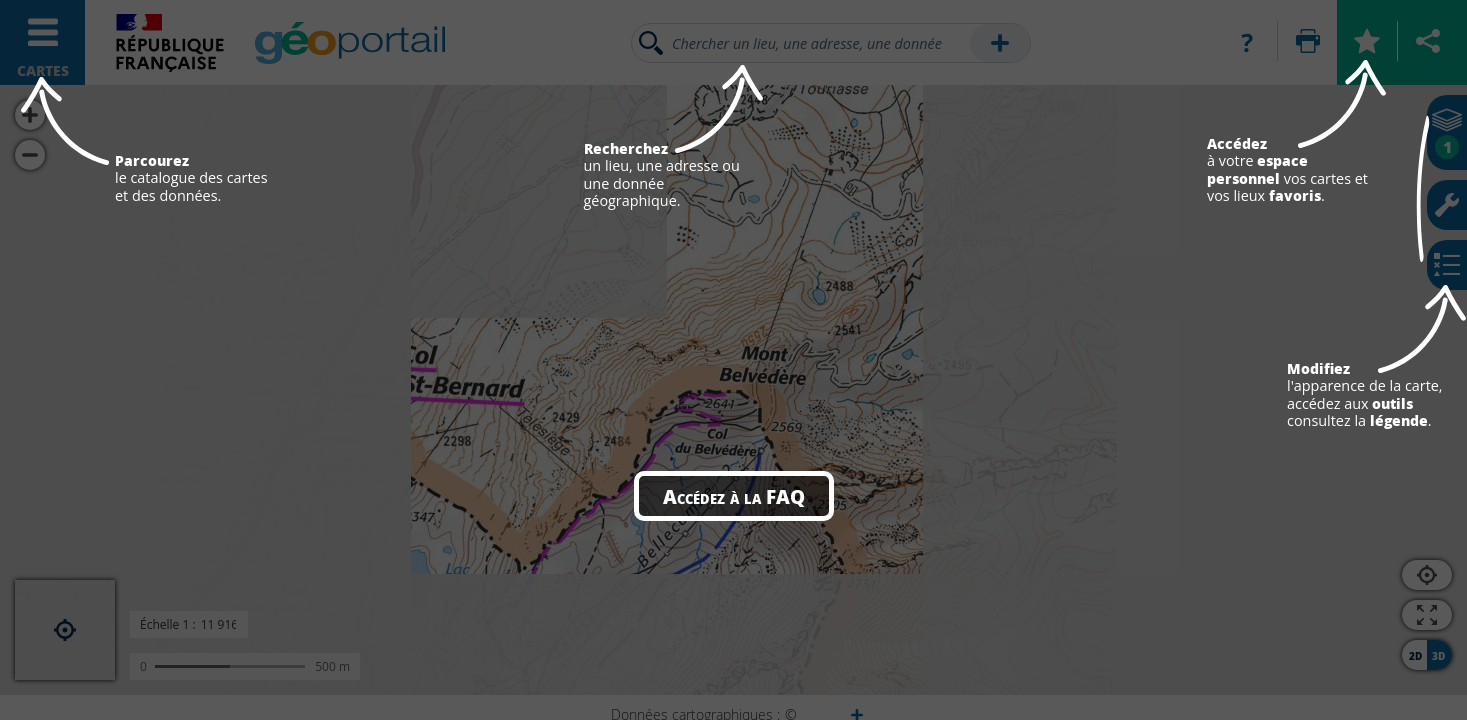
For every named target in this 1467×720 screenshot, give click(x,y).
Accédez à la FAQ (734, 496)
